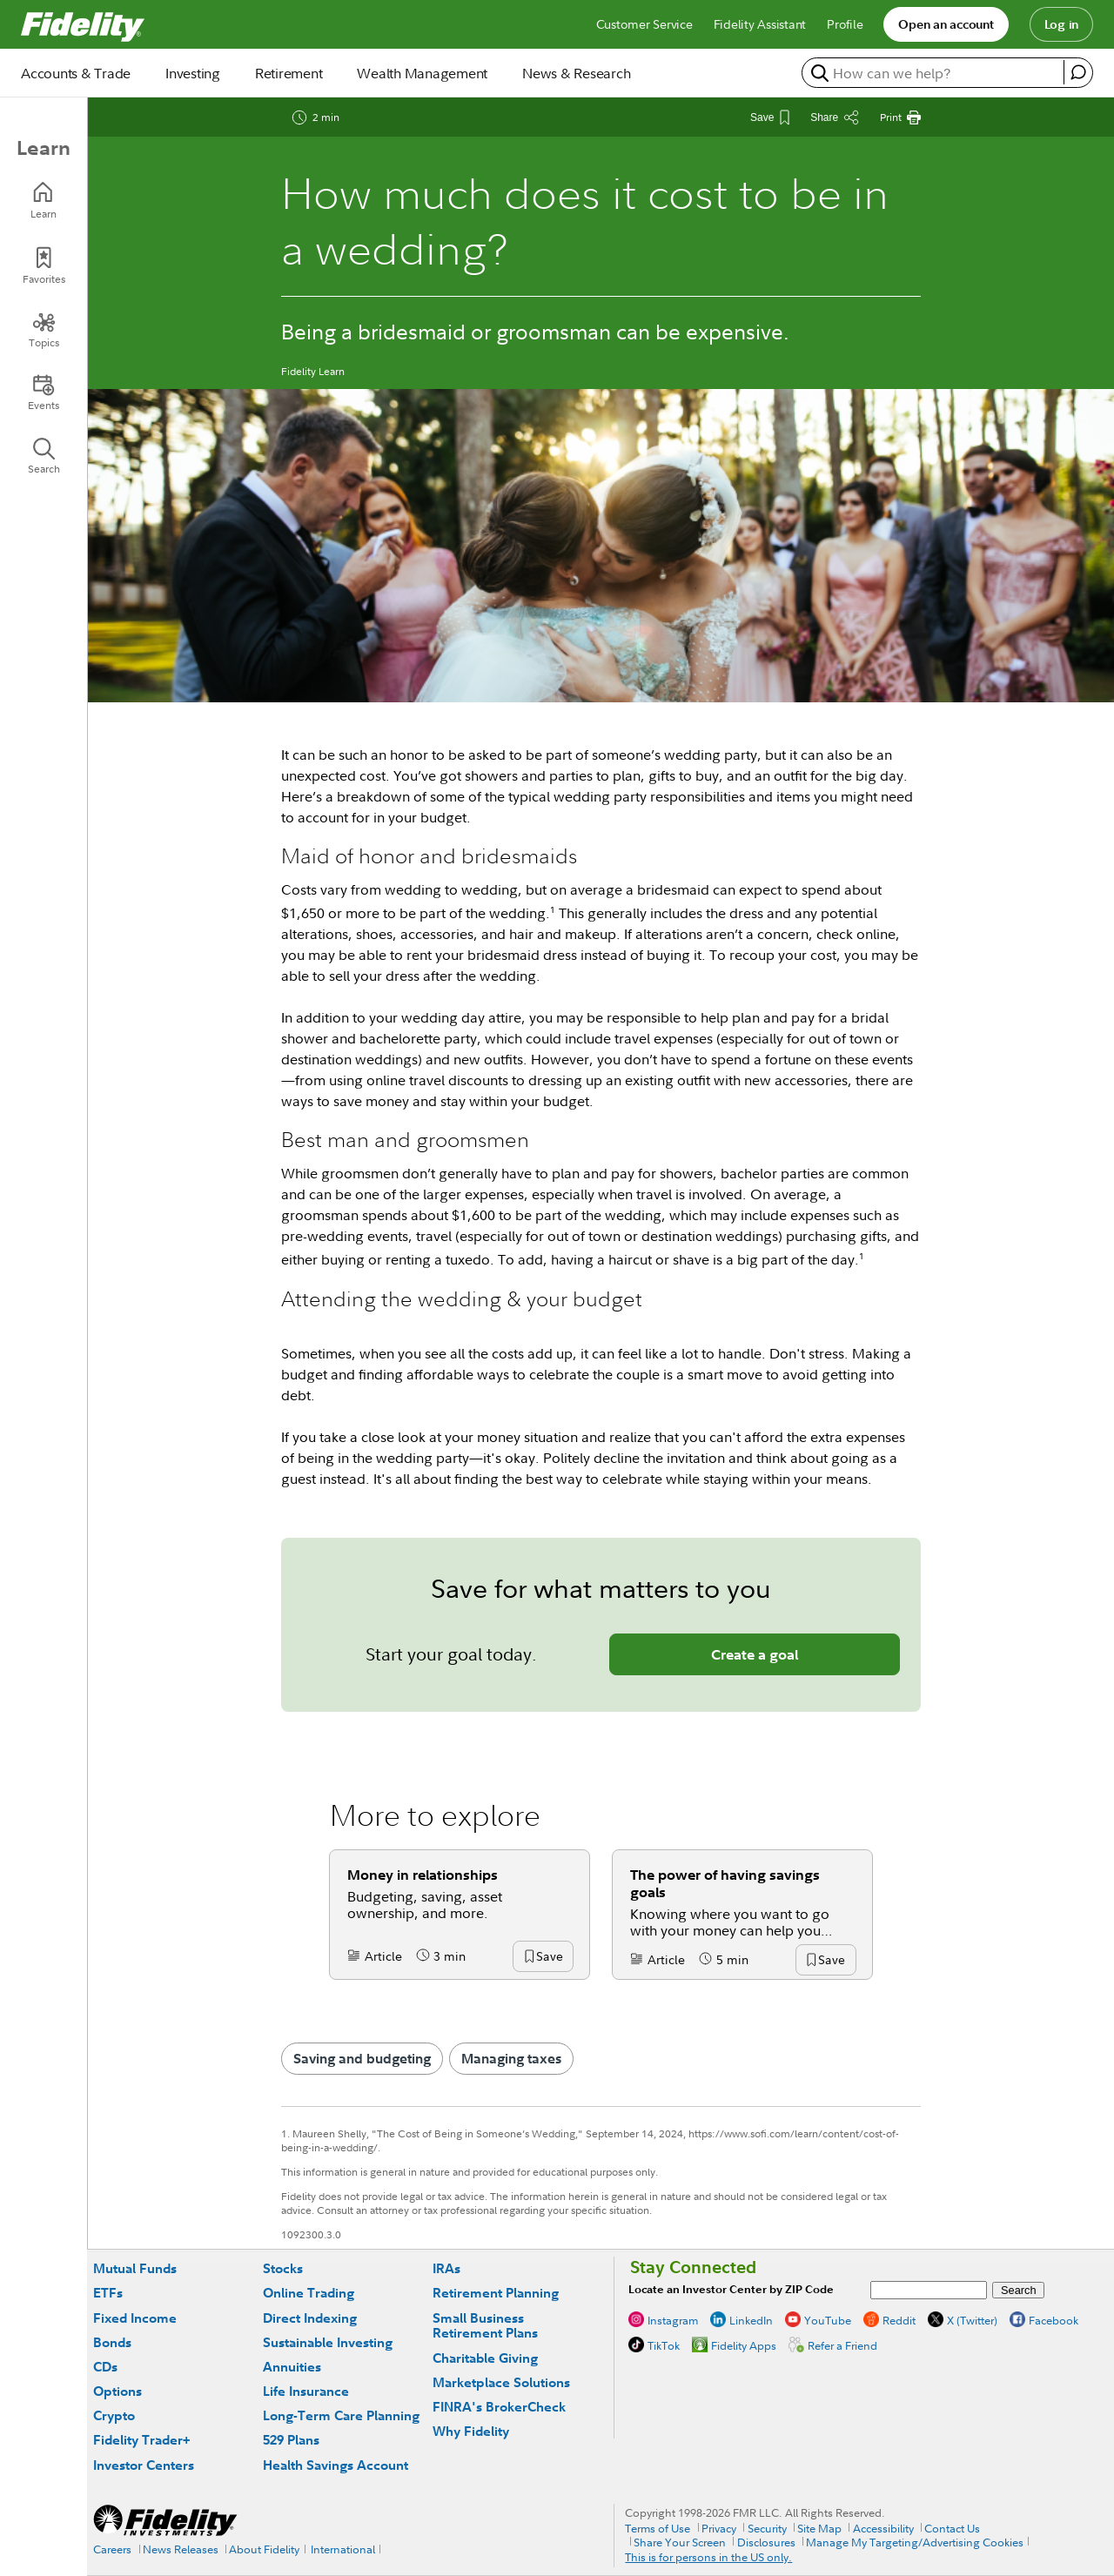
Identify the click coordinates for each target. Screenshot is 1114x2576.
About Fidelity (264, 2549)
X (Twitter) (972, 2320)
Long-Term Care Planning (341, 2415)
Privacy (718, 2528)
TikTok (664, 2345)
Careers (112, 2549)
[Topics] (43, 330)
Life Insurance (306, 2391)
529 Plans (291, 2440)
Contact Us (952, 2528)
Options (117, 2391)
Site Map (819, 2528)
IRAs (446, 2268)
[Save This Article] (769, 117)
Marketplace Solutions (501, 2382)
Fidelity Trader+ (141, 2440)
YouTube (827, 2320)
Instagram (673, 2320)
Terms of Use (657, 2528)
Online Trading (308, 2292)
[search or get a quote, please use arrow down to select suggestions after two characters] (935, 73)
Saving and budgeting (362, 2058)
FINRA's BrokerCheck (499, 2406)
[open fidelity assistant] (1078, 72)
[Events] (43, 392)
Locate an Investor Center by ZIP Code (731, 2289)
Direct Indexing (310, 2318)
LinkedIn (751, 2320)
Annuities (292, 2366)
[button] (549, 1957)
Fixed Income (135, 2318)
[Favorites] (43, 265)
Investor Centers (143, 2465)
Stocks (283, 2268)
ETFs (108, 2292)
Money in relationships (422, 1874)
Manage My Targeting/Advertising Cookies (914, 2542)
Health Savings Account (335, 2465)
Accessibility (883, 2528)
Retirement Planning (496, 2292)
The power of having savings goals (725, 1883)
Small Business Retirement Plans (485, 2326)
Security (767, 2528)
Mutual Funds (135, 2268)
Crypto (114, 2415)
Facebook (1053, 2320)
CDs (105, 2366)
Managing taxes (511, 2058)
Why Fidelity (471, 2431)
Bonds (112, 2342)
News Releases (180, 2549)
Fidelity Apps (743, 2345)
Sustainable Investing (328, 2342)
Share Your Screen (680, 2542)
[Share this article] (834, 117)
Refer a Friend (842, 2345)
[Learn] (43, 200)
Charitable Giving (485, 2358)
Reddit (899, 2320)
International (343, 2549)
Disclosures (766, 2542)
